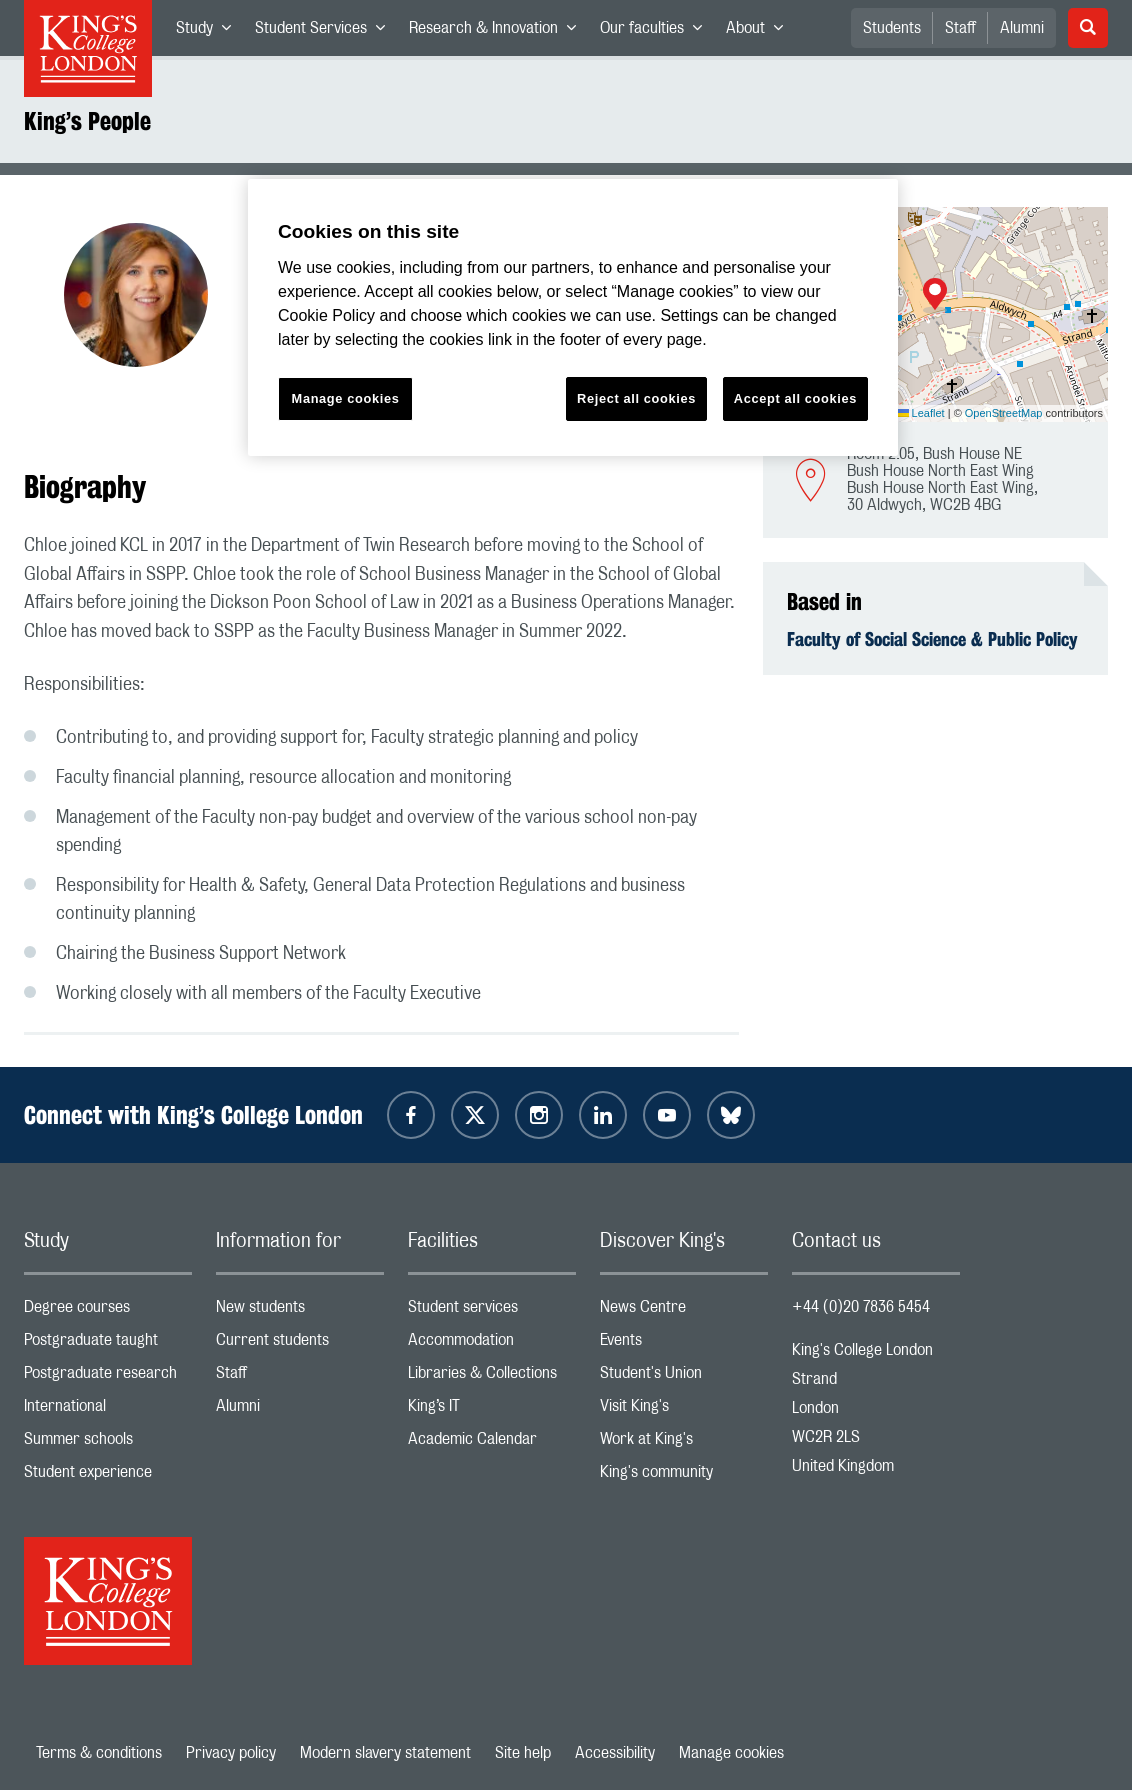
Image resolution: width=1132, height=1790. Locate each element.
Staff (960, 28)
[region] (573, 317)
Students (892, 28)
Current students (300, 1344)
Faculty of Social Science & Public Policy (932, 639)
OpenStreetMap (1004, 413)
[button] (935, 296)
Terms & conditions (99, 1753)
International (108, 1410)
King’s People (87, 121)
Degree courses (108, 1311)
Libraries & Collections (492, 1377)
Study (209, 32)
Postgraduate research (108, 1377)
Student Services (326, 32)
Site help (523, 1753)
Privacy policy (231, 1753)
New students (300, 1311)
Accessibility (615, 1753)
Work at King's (684, 1443)
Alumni (1022, 28)
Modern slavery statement (385, 1753)
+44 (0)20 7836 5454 (861, 1307)
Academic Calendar (492, 1443)
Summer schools (108, 1443)
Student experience (108, 1476)
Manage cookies (731, 1753)
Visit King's (684, 1410)
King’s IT (492, 1410)
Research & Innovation (498, 32)
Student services (492, 1311)
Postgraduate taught (108, 1344)
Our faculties (657, 32)
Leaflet (921, 413)
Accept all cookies (795, 398)
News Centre (684, 1311)
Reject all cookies (636, 398)
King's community (684, 1476)
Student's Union (684, 1377)
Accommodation (492, 1344)
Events (684, 1344)
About (760, 32)
